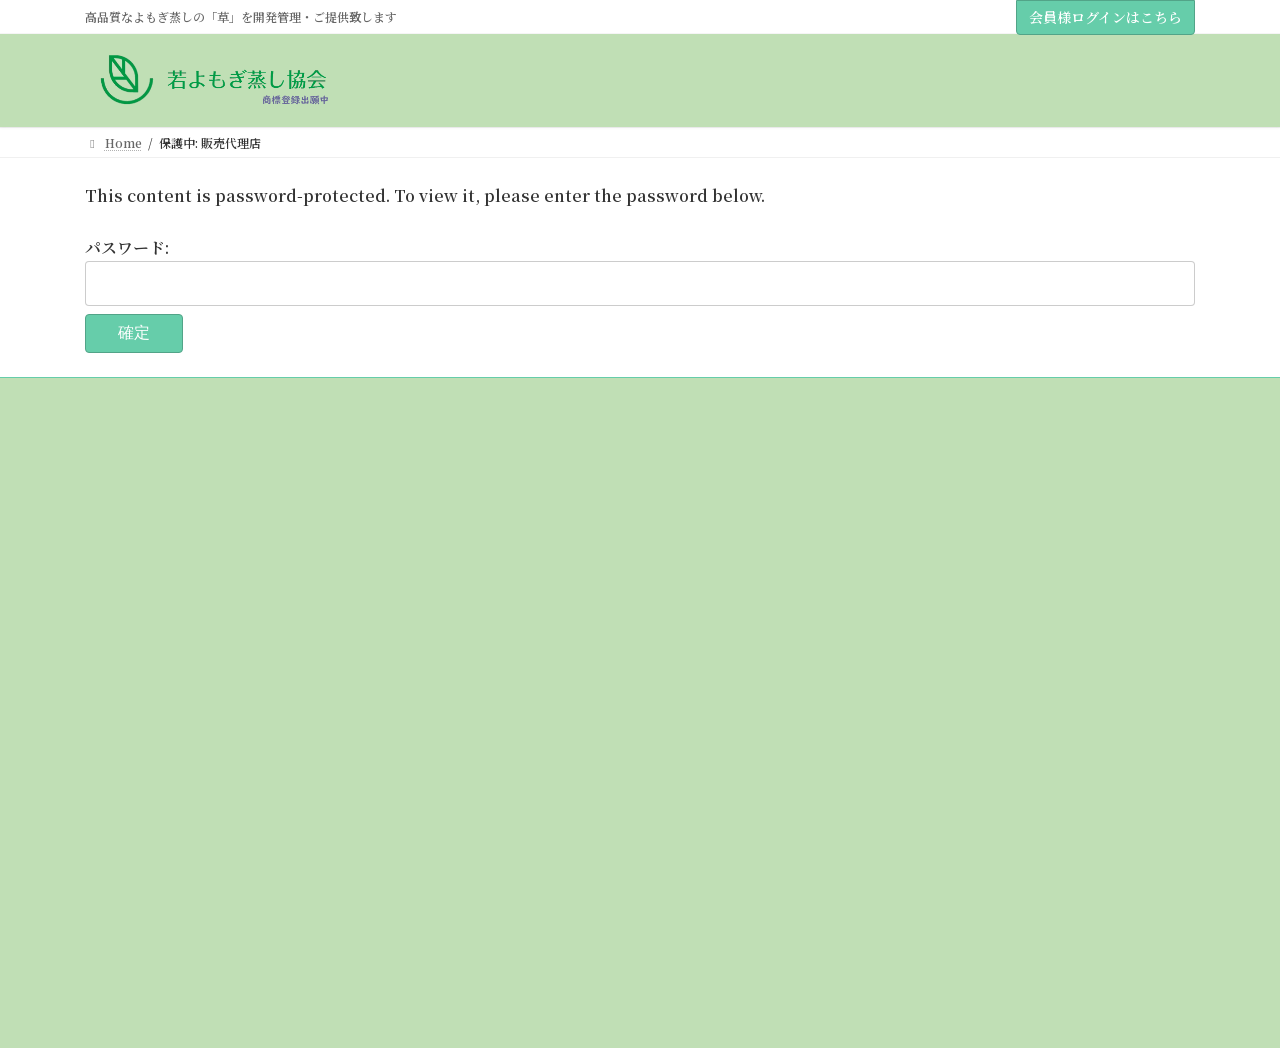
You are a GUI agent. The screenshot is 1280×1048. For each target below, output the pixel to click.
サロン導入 (139, 787)
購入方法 (121, 752)
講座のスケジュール (163, 648)
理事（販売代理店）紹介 (175, 544)
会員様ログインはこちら (1105, 17)
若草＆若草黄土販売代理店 (181, 578)
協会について (133, 509)
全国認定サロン (139, 926)
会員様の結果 (133, 892)
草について (127, 683)
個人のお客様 (145, 822)
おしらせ (121, 613)
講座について (133, 857)
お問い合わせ (133, 961)
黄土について (133, 718)
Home (115, 474)
